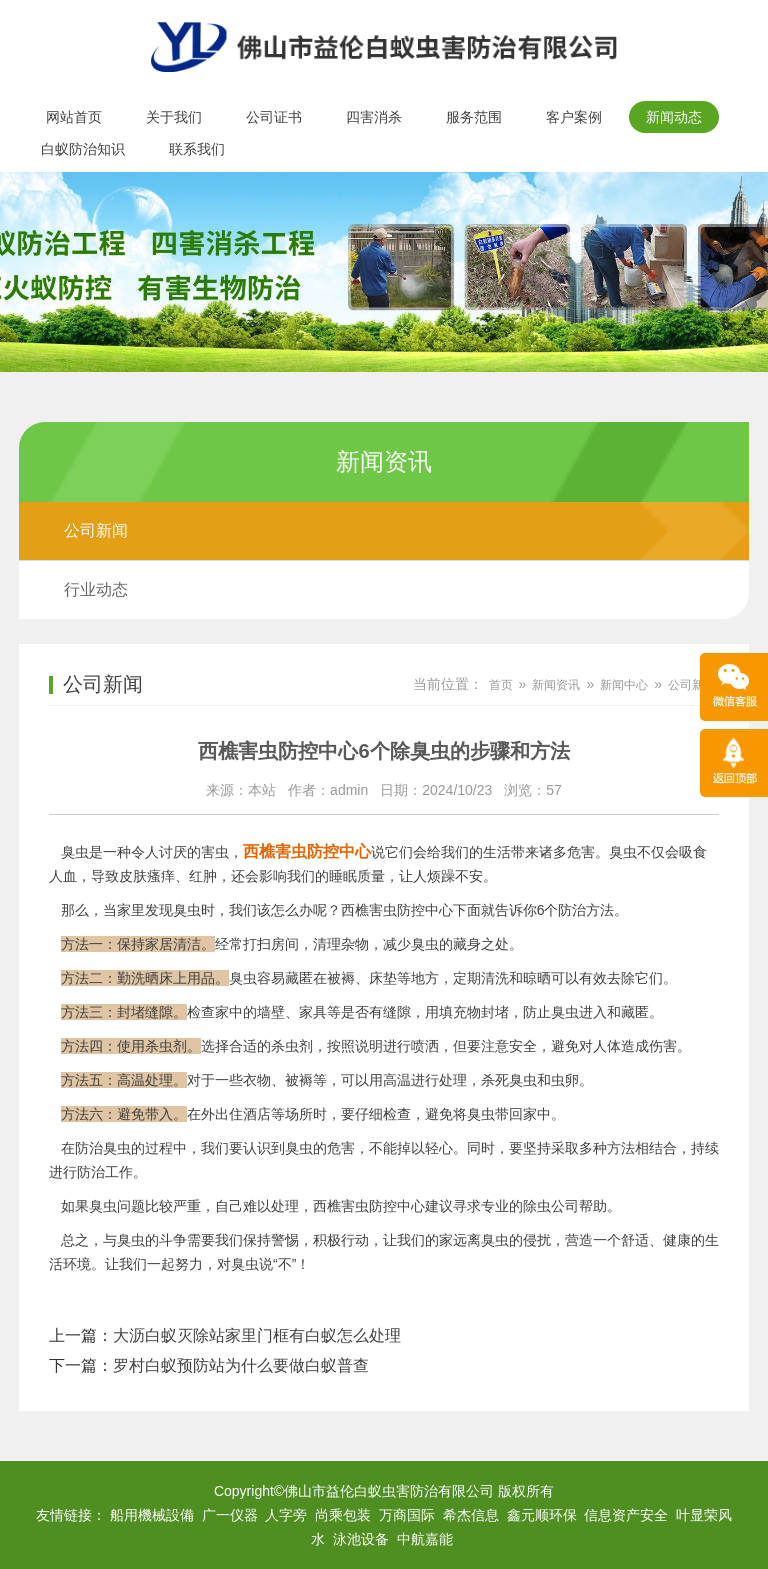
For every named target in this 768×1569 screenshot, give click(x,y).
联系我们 (197, 149)
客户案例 (574, 117)
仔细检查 (383, 1114)
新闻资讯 (556, 685)
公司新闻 (96, 530)
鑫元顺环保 (542, 1515)
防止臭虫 (551, 1012)
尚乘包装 (343, 1515)
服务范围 (474, 117)
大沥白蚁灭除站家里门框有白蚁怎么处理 (257, 1335)
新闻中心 (624, 685)
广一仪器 (230, 1515)
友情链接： (71, 1515)
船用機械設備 (152, 1515)
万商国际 (407, 1515)
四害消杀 (374, 117)
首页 (501, 685)
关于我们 (174, 117)
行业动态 (96, 589)
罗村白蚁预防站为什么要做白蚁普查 (241, 1365)
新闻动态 (674, 117)
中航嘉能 (425, 1539)
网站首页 (74, 117)
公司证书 (274, 117)
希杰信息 (471, 1515)
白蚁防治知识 (83, 149)
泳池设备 (361, 1539)
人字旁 (286, 1515)
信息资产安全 (626, 1515)
